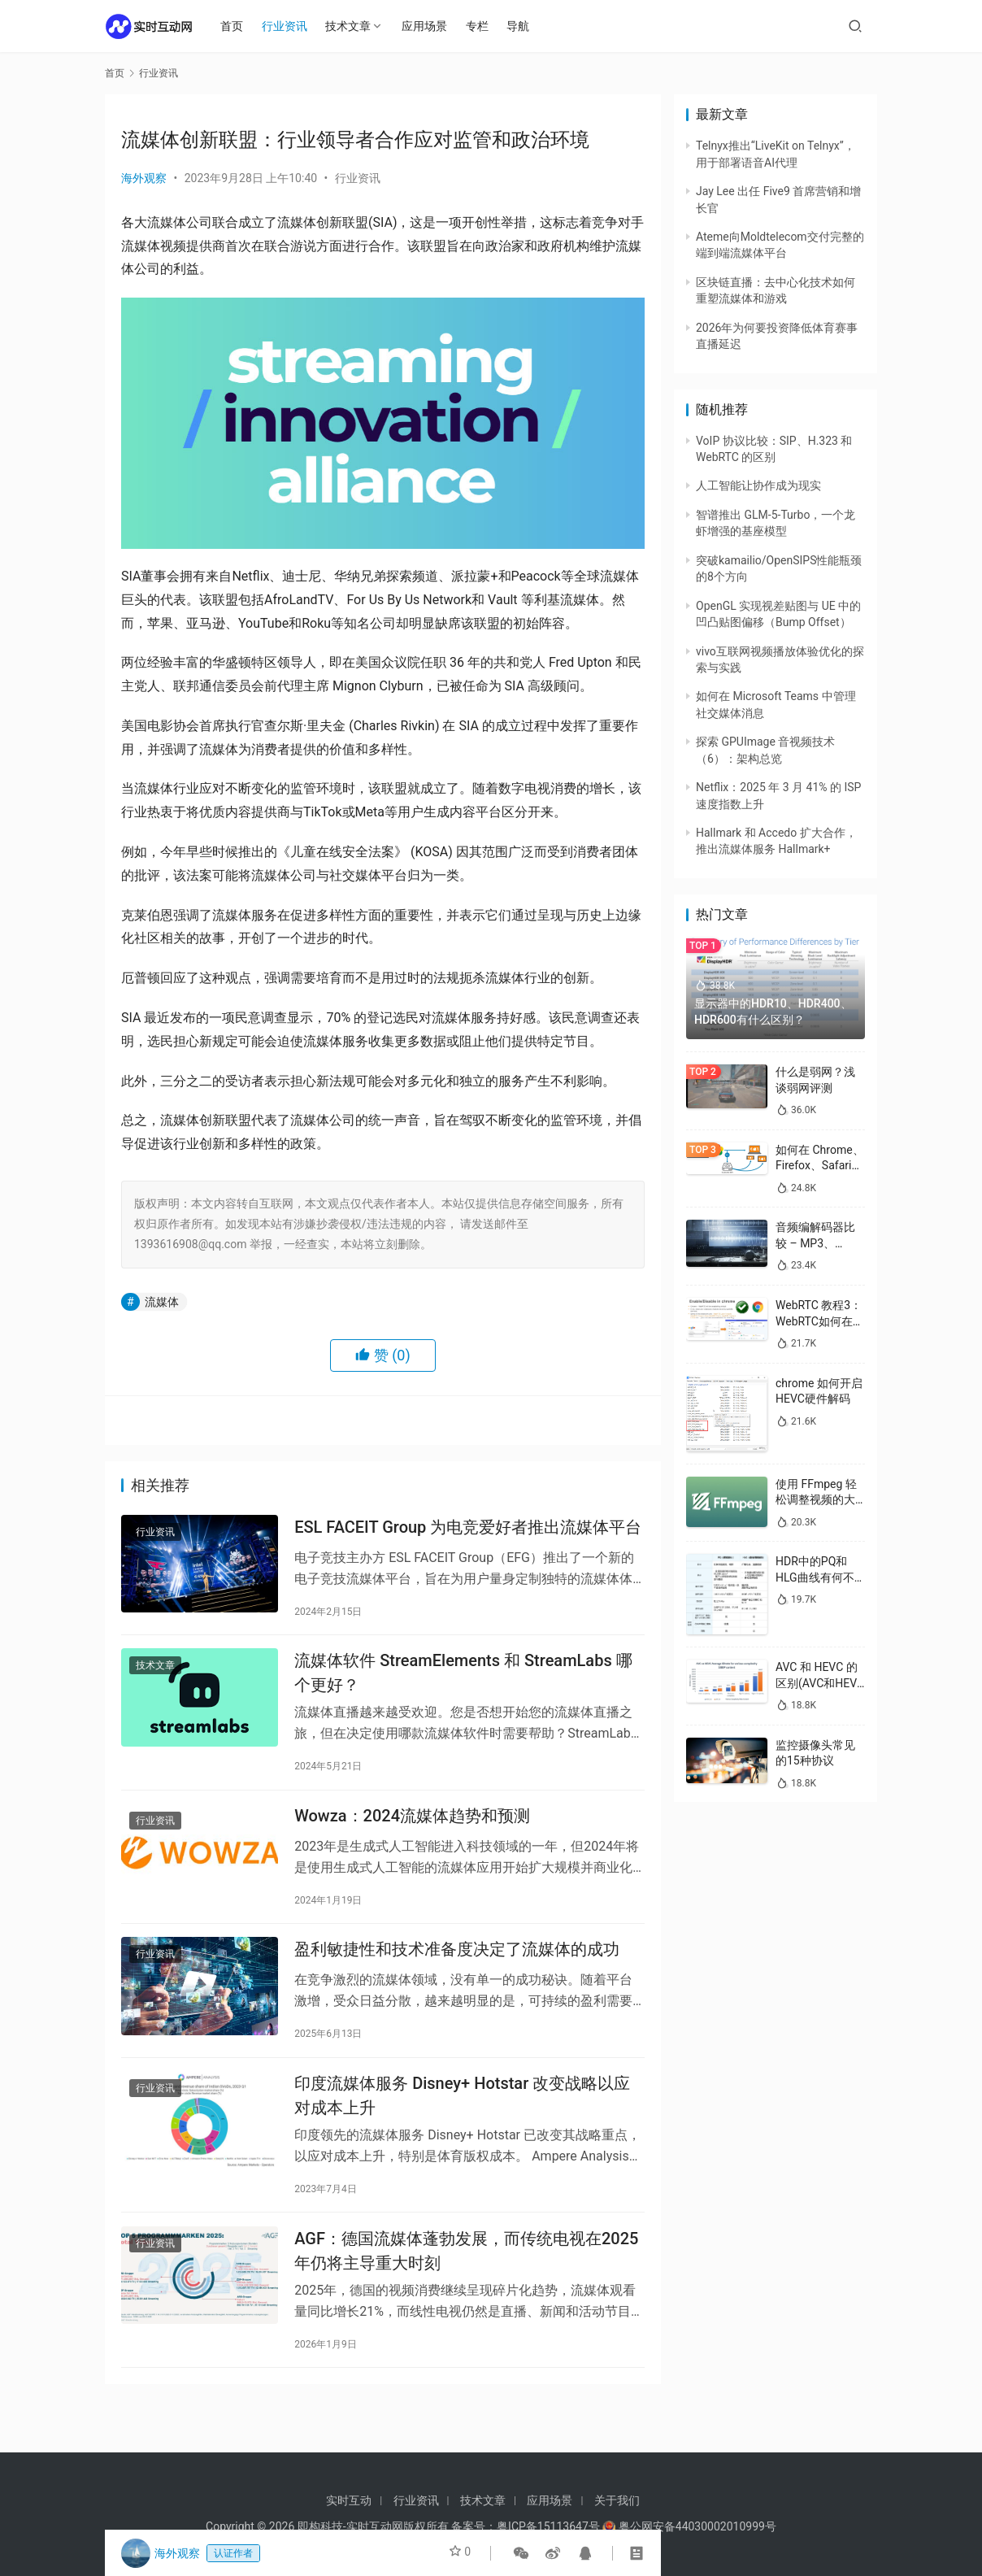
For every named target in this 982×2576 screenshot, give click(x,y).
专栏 (484, 26)
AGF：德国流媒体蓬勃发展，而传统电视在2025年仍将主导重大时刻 (466, 2282)
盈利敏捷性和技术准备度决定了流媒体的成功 (456, 1970)
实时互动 (349, 2500)
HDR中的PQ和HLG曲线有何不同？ (815, 1577)
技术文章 (356, 26)
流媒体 (162, 1301)
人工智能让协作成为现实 (758, 485)
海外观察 (144, 178)
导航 (526, 26)
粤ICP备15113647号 (548, 2526)
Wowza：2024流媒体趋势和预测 (412, 1830)
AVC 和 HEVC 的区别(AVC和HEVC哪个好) (820, 1682)
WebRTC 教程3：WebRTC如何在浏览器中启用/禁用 (820, 1321)
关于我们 (617, 2500)
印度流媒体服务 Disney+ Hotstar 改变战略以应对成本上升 (462, 2121)
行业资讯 (292, 26)
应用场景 (432, 26)
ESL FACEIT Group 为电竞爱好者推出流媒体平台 (467, 1529)
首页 (239, 26)
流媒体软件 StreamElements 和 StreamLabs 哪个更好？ (463, 1681)
